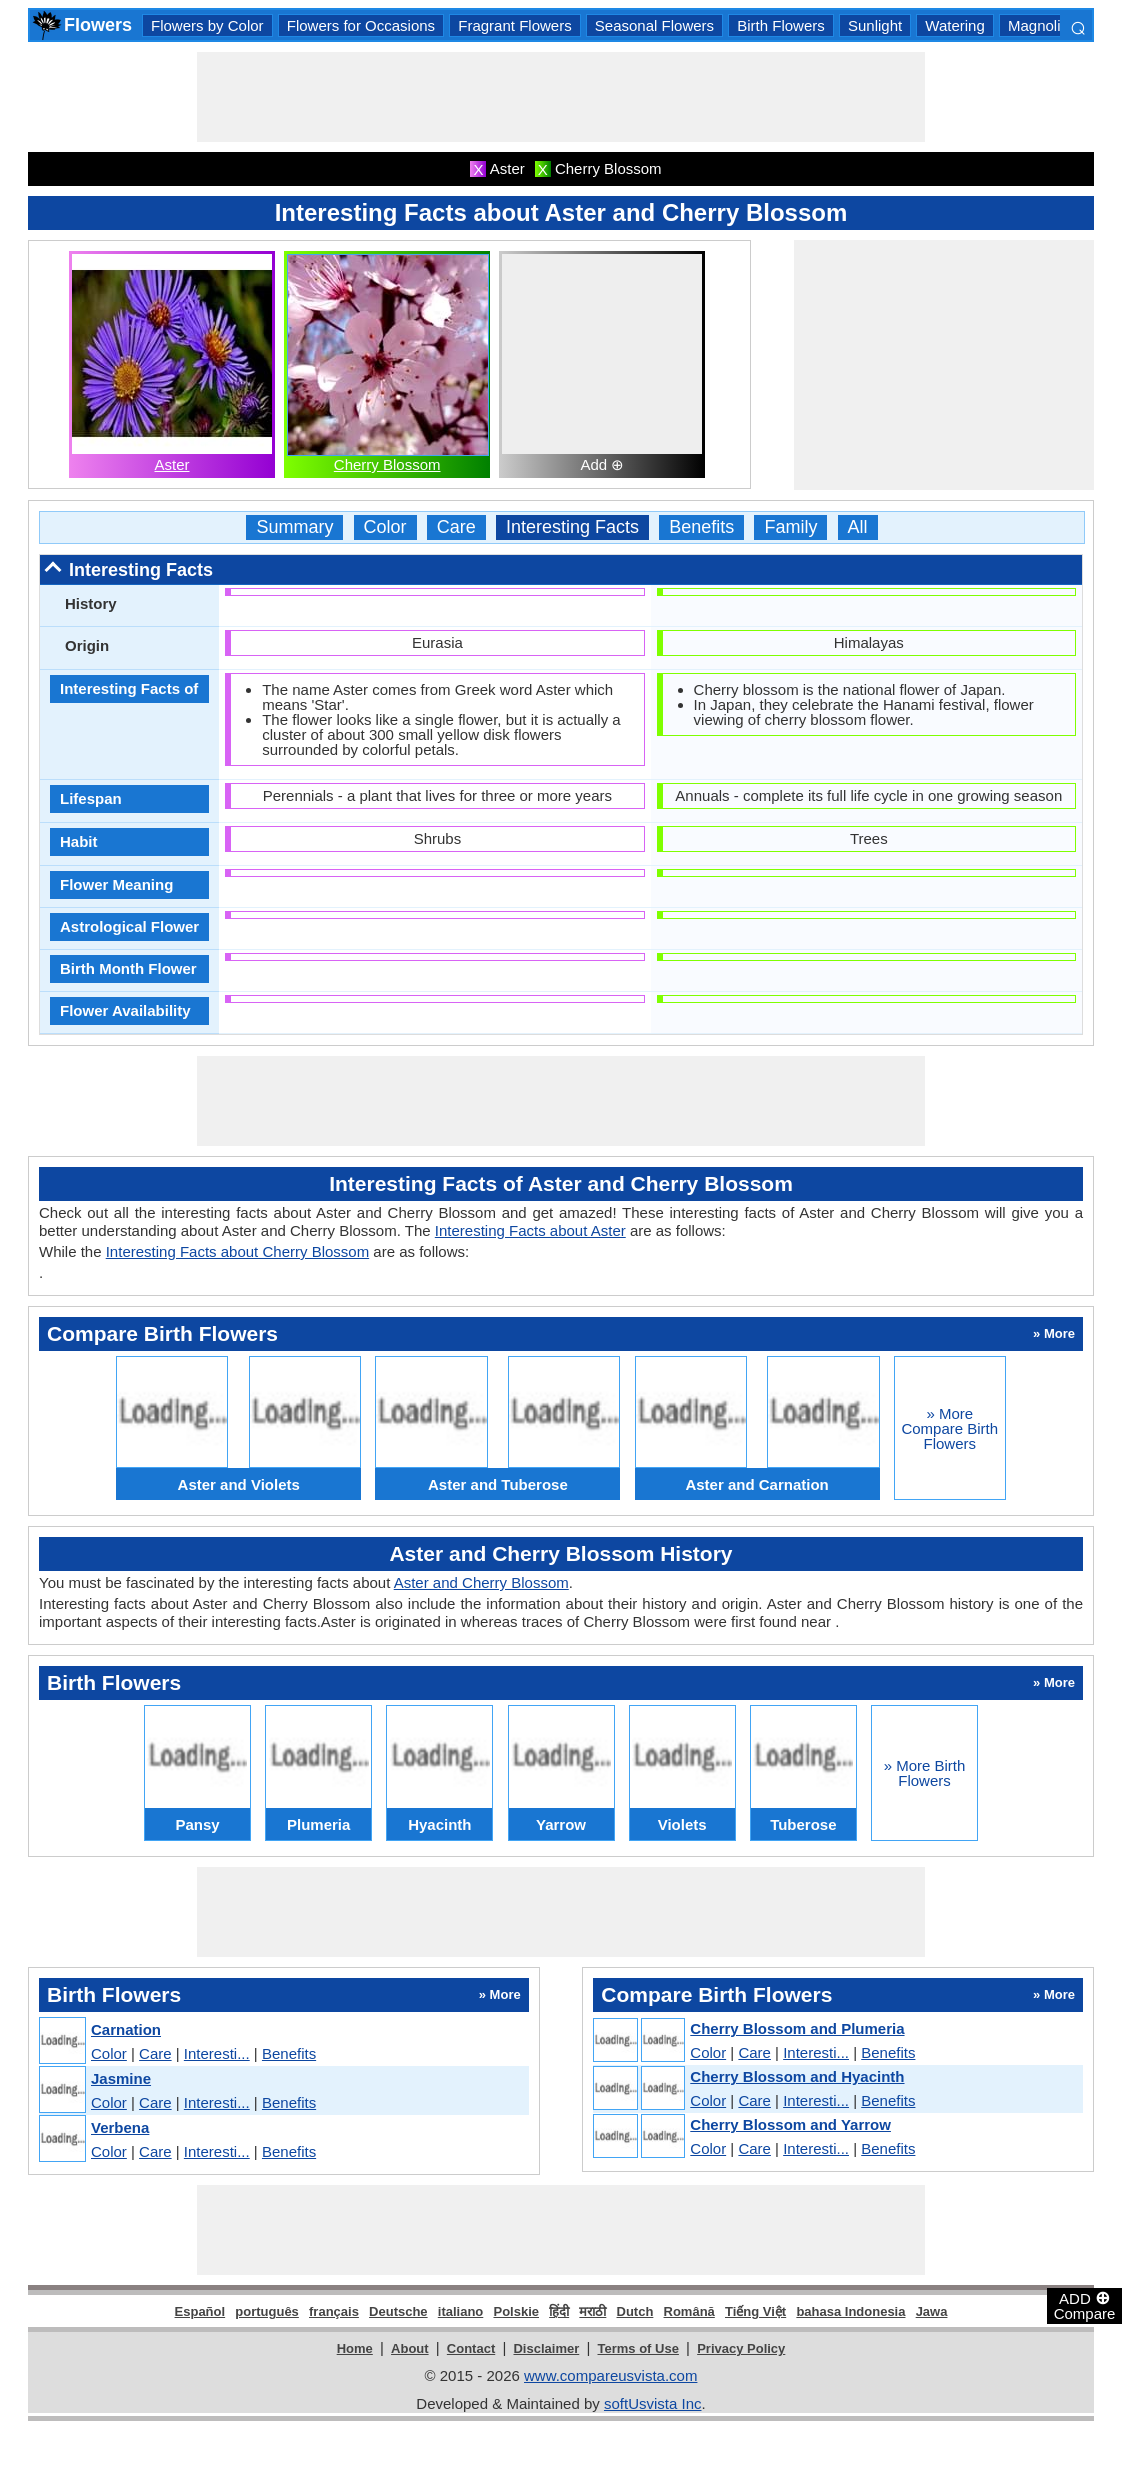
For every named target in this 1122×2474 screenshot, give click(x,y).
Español (200, 2311)
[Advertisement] (561, 97)
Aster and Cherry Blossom (481, 1582)
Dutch (635, 2311)
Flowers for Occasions (361, 25)
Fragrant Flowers (514, 25)
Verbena (120, 2127)
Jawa (932, 2311)
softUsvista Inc (653, 2403)
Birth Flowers (781, 25)
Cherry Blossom (387, 464)
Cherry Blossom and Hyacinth (797, 2076)
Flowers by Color (207, 25)
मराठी (592, 2311)
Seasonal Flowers (654, 25)
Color (385, 527)
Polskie (516, 2311)
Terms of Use (638, 2348)
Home (355, 2348)
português (267, 2311)
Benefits (701, 527)
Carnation (126, 2029)
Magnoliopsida (1056, 25)
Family (790, 527)
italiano (461, 2311)
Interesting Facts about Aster (530, 1230)
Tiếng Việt (755, 2311)
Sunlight (875, 25)
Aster (171, 464)
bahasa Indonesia (850, 2311)
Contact (471, 2348)
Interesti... (217, 2053)
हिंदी (559, 2311)
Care (456, 527)
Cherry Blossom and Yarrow (790, 2124)
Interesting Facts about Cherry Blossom (237, 1251)
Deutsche (398, 2311)
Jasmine (121, 2078)
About (410, 2348)
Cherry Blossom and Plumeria (797, 2028)
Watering (954, 25)
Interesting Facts (572, 527)
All (858, 527)
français (334, 2311)
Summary (294, 527)
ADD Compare (1085, 2305)
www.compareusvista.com (610, 2375)
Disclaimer (546, 2348)
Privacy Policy (741, 2348)
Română (689, 2311)
